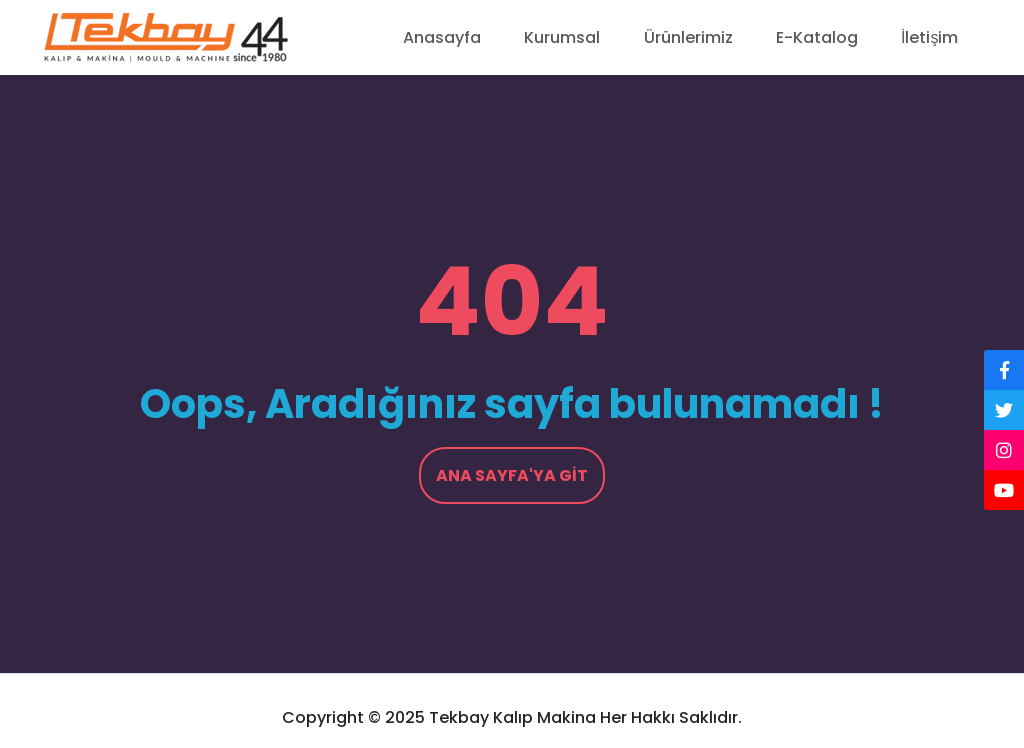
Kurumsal (562, 37)
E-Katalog (817, 37)
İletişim (929, 37)
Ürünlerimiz (688, 37)
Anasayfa (442, 37)
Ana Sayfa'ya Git (512, 475)
